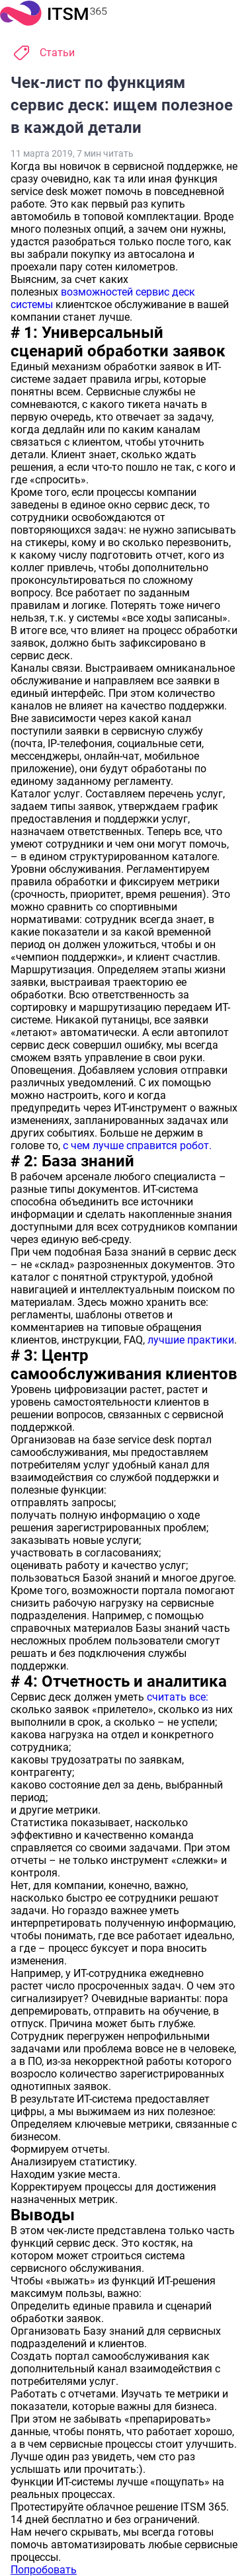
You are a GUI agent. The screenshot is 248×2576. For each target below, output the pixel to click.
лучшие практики (190, 1340)
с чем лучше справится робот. (137, 1145)
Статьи (57, 52)
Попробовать (44, 2569)
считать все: (177, 1697)
